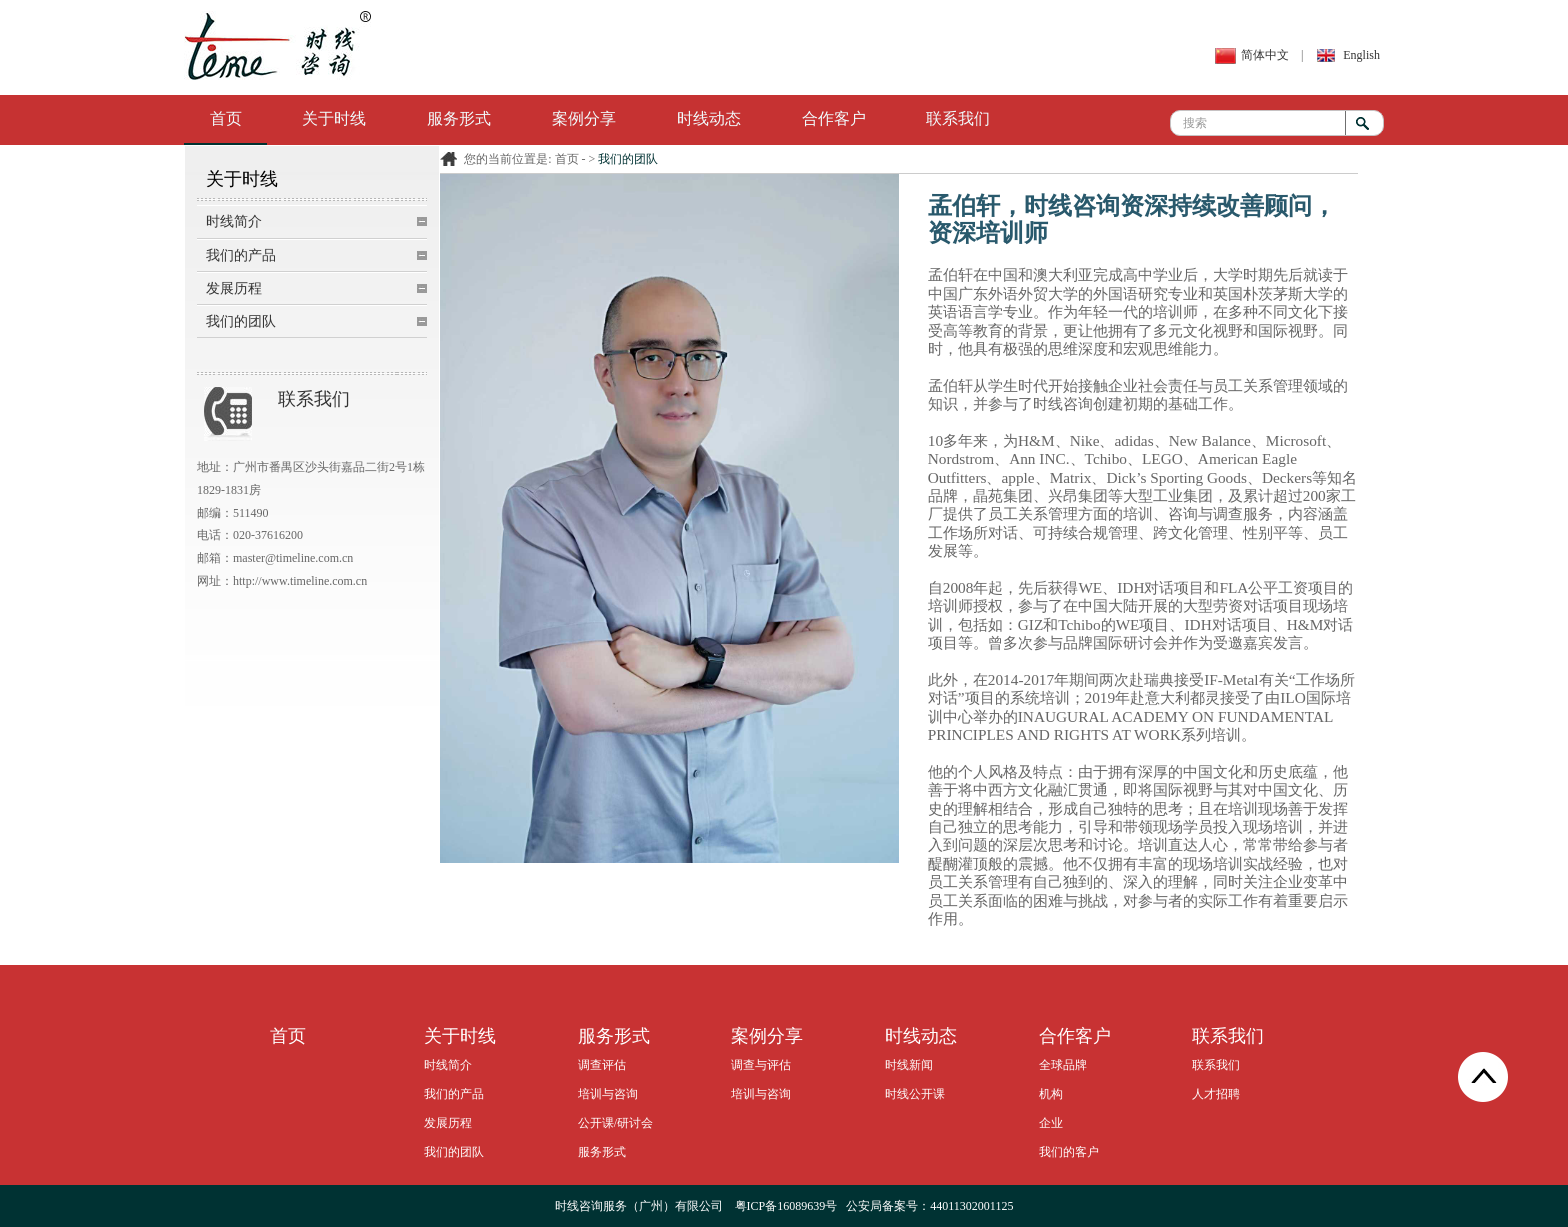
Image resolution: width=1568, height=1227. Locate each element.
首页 (226, 118)
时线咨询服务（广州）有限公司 (639, 1206)
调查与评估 (761, 1065)
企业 (1051, 1123)
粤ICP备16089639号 (786, 1206)
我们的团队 (241, 321)
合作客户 (834, 118)
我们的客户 (1069, 1152)
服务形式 (459, 118)
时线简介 (234, 221)
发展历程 (234, 288)
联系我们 (958, 118)
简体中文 (1265, 55)
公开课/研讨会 (615, 1123)
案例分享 (584, 118)
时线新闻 (909, 1065)
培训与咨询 (608, 1094)
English (1361, 55)
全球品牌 (1063, 1065)
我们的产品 (241, 255)
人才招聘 (1216, 1094)
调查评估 (602, 1065)
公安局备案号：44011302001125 (929, 1206)
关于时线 (334, 118)
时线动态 (709, 118)
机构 (1051, 1094)
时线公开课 (915, 1094)
